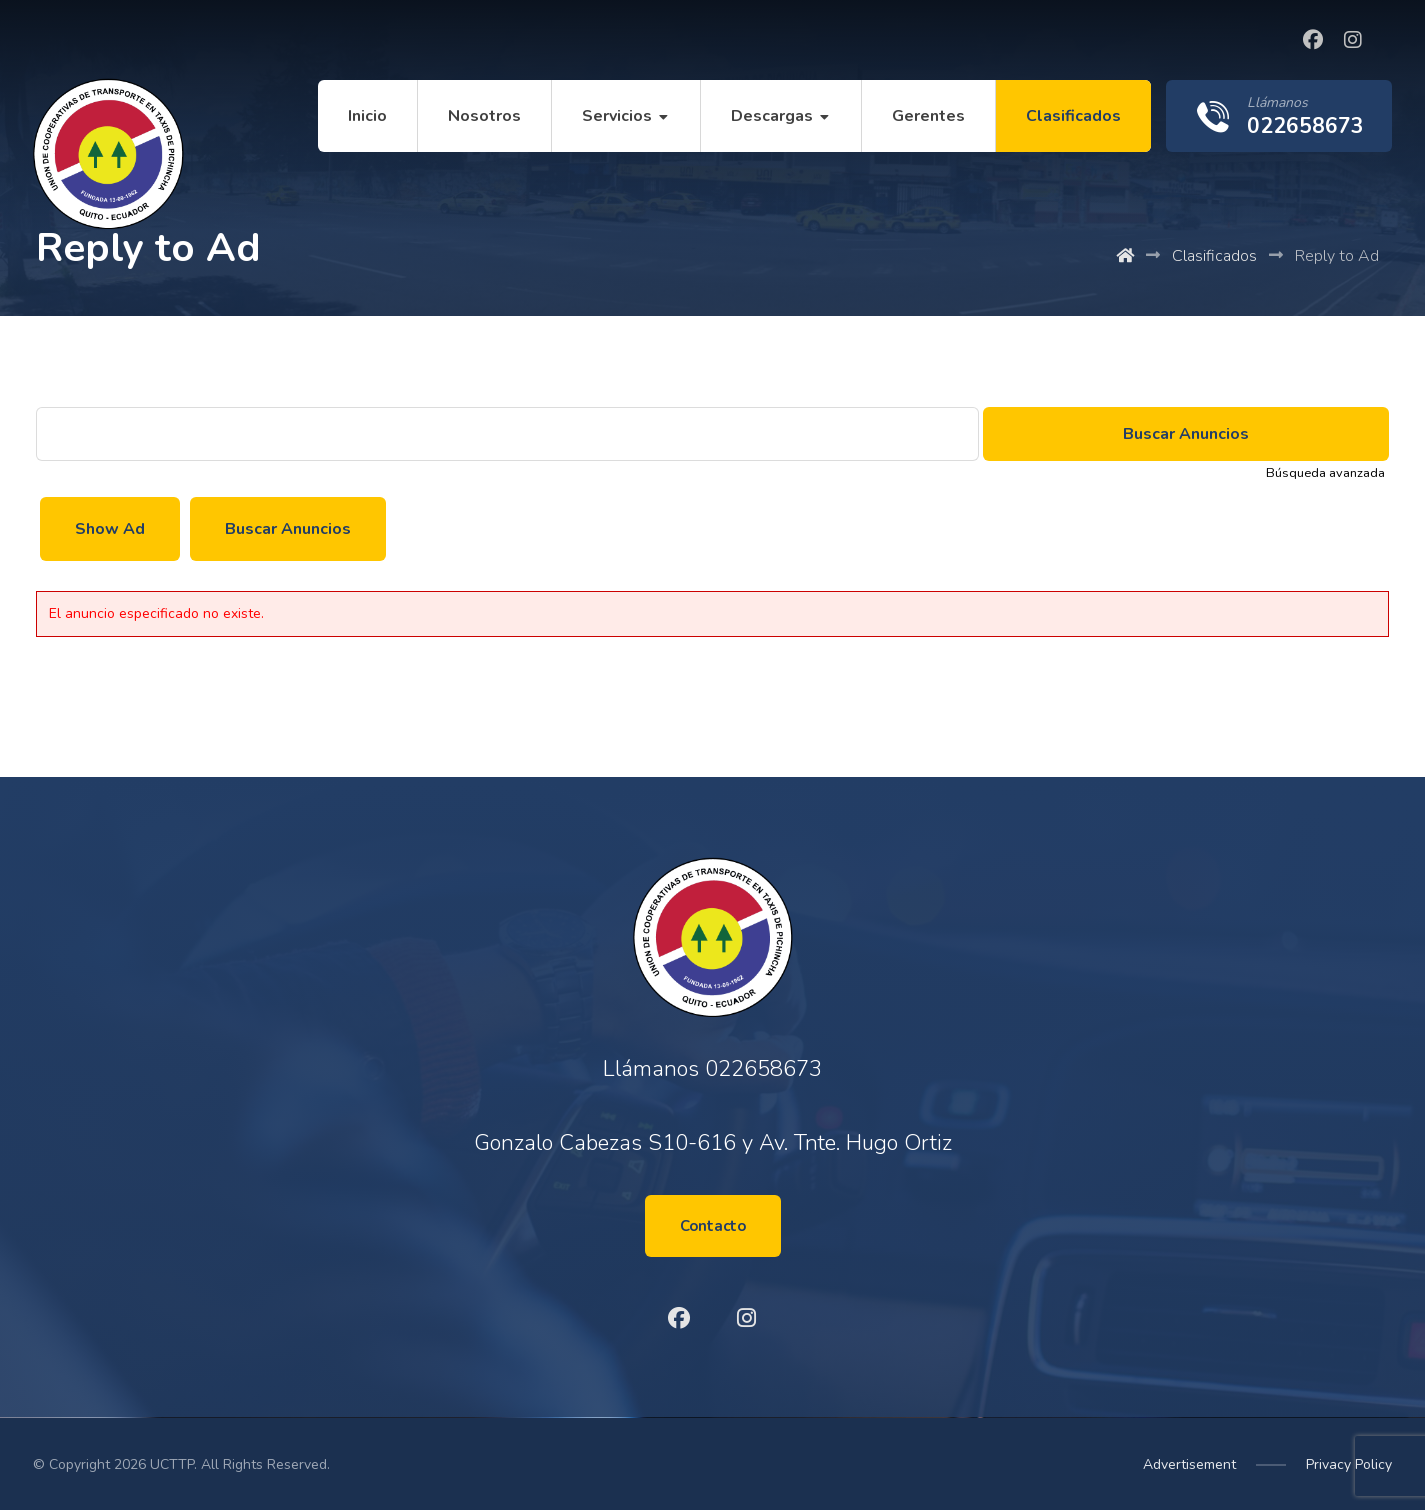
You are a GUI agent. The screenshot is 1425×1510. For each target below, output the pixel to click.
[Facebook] (1313, 40)
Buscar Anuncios (288, 529)
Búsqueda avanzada (1325, 473)
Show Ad (110, 529)
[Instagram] (1353, 40)
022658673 (763, 1069)
